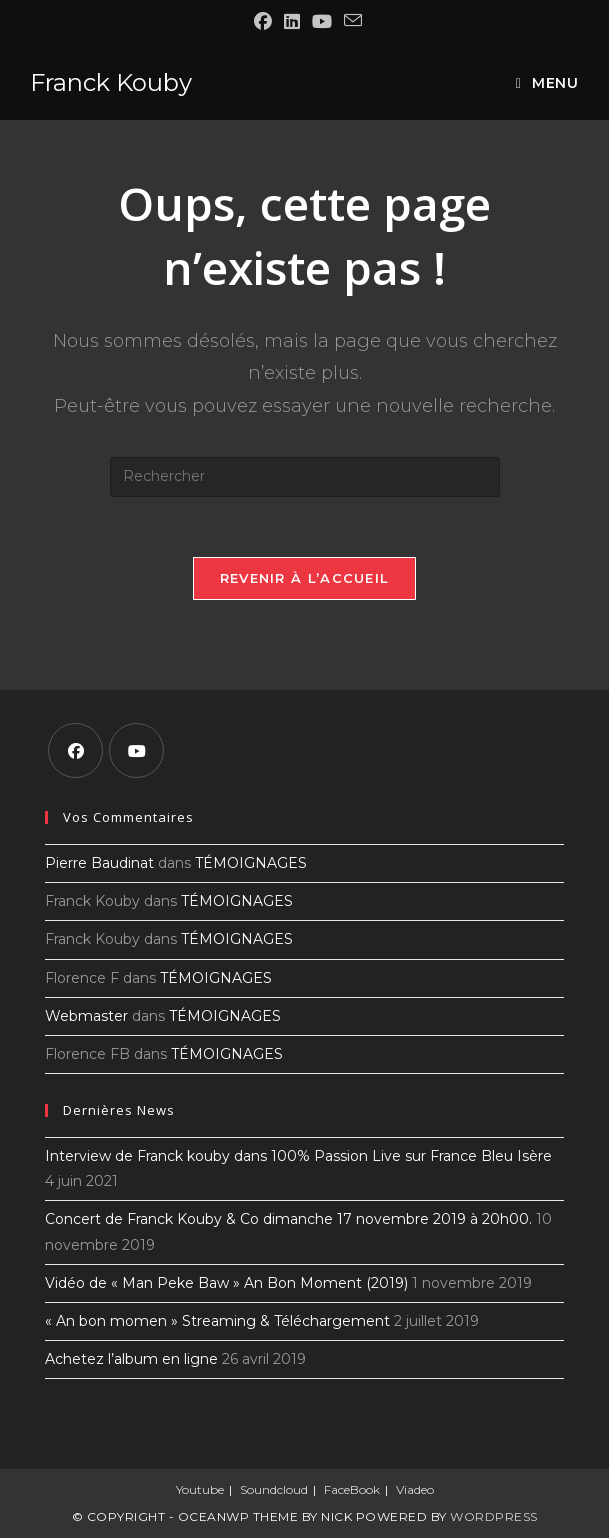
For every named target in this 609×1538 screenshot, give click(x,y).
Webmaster (86, 1016)
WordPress (494, 1516)
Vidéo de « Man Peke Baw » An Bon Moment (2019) (226, 1283)
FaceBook (352, 1489)
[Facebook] (75, 750)
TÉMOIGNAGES (251, 863)
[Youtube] (136, 750)
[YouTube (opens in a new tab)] (322, 22)
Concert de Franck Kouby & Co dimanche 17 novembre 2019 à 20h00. (288, 1219)
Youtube (200, 1489)
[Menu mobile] (547, 83)
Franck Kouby (111, 82)
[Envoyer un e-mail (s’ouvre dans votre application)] (350, 21)
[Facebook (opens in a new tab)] (263, 22)
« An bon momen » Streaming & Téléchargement (217, 1321)
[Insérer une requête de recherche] (305, 477)
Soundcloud (274, 1489)
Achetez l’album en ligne (131, 1359)
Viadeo (415, 1489)
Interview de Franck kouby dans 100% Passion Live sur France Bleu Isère (298, 1156)
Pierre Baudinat (99, 863)
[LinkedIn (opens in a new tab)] (292, 22)
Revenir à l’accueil (305, 578)
